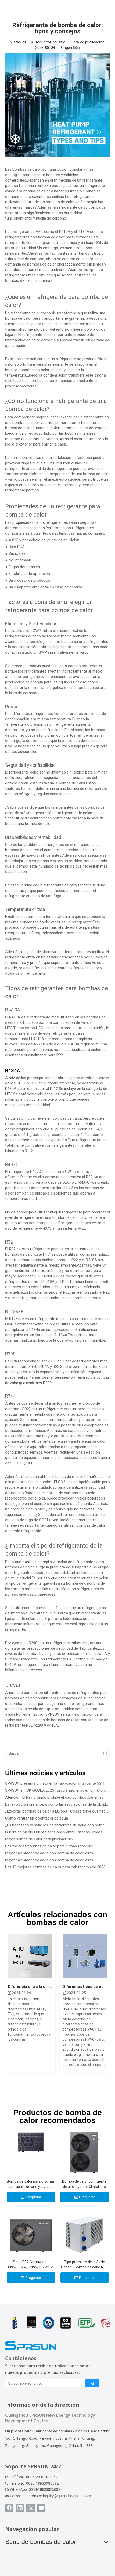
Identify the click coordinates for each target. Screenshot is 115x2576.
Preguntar (31, 2197)
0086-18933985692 (44, 2489)
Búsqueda (105, 1753)
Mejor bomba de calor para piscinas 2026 (40, 1839)
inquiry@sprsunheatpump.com (67, 2496)
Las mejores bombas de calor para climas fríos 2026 (50, 1846)
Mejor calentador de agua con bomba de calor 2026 (49, 1853)
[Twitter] (30, 2508)
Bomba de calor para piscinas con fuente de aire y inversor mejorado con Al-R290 (31, 2184)
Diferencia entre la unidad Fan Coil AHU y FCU (30, 1986)
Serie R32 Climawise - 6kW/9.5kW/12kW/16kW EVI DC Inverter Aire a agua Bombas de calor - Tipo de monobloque (31, 2265)
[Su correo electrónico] (44, 2383)
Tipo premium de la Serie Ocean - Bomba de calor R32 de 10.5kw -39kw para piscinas (84, 2265)
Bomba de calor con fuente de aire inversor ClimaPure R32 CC (84, 2184)
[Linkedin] (20, 2508)
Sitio (76, 47)
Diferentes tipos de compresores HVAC (85, 1986)
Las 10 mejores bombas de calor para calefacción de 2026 (55, 1867)
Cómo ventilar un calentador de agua (36, 1818)
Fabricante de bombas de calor (60, 2431)
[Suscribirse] (92, 2383)
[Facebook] (9, 2508)
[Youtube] (41, 2508)
